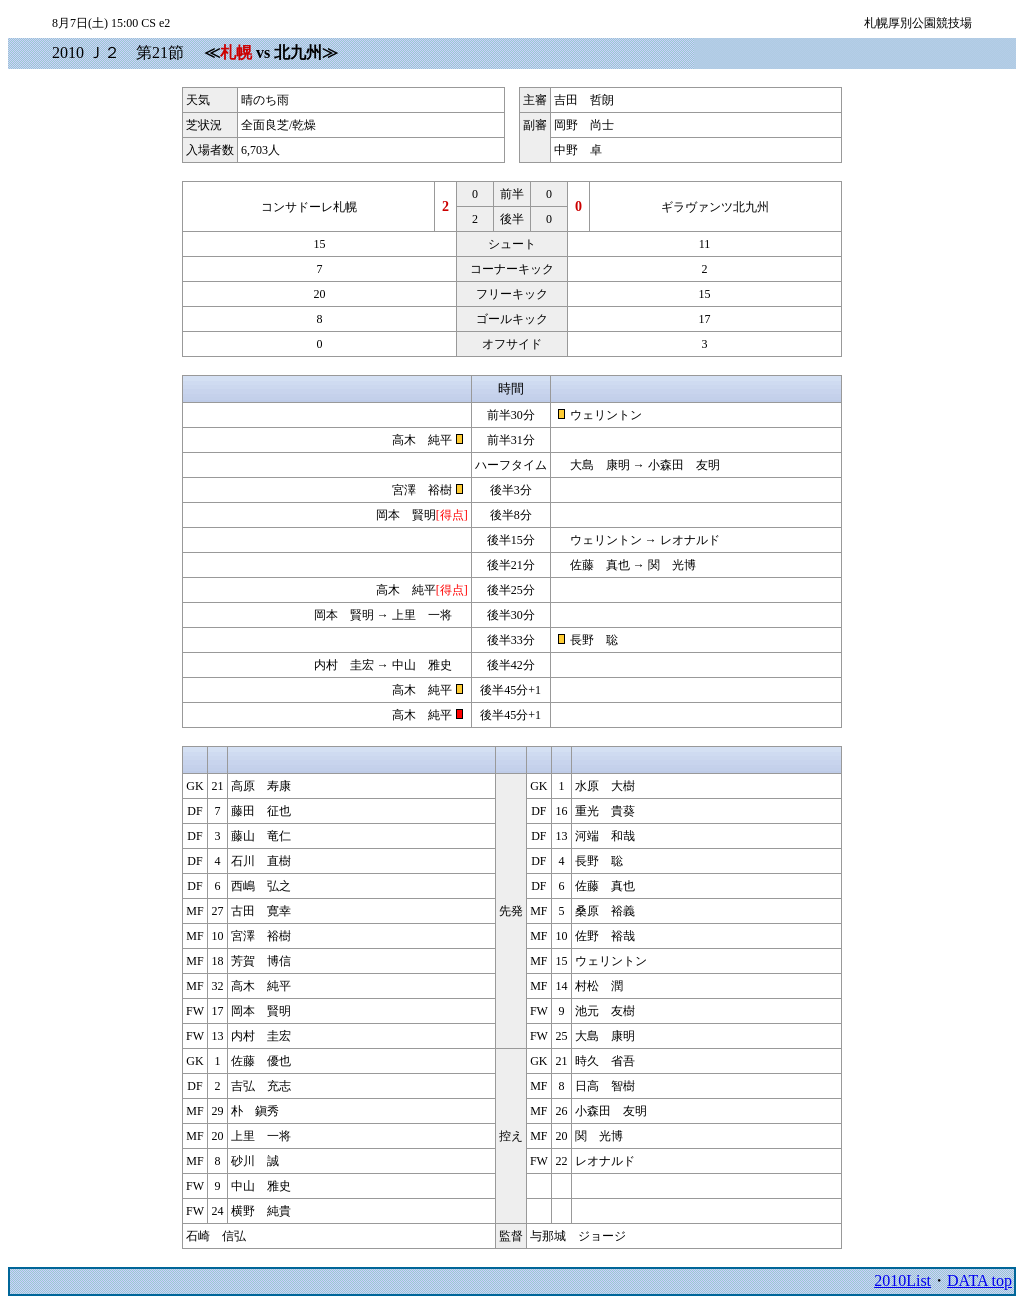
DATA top (979, 1280)
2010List (902, 1280)
